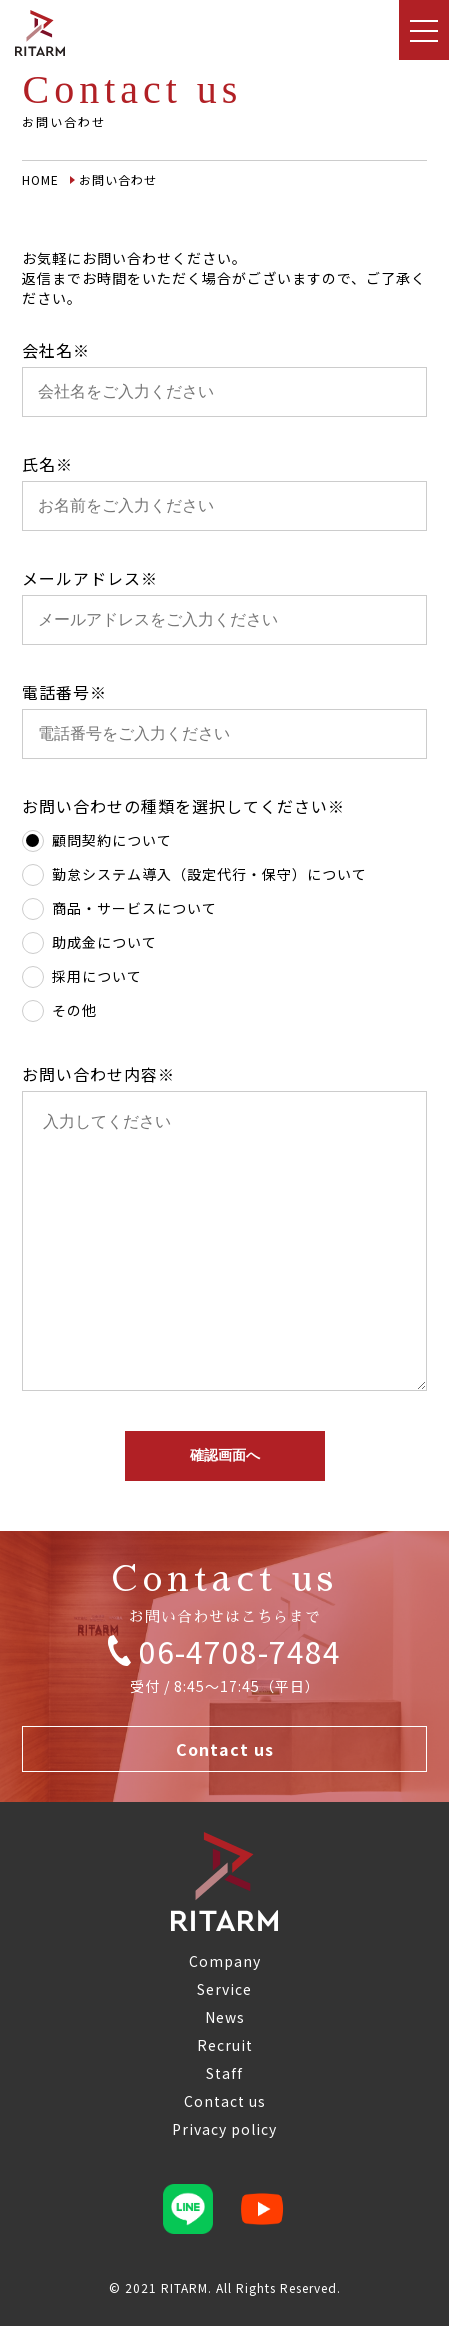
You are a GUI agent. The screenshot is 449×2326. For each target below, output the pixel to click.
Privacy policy (224, 2129)
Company (225, 1961)
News (225, 2017)
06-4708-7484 (225, 1650)
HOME (40, 179)
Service (224, 1989)
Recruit (225, 2045)
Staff (224, 2073)
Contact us (225, 1749)
